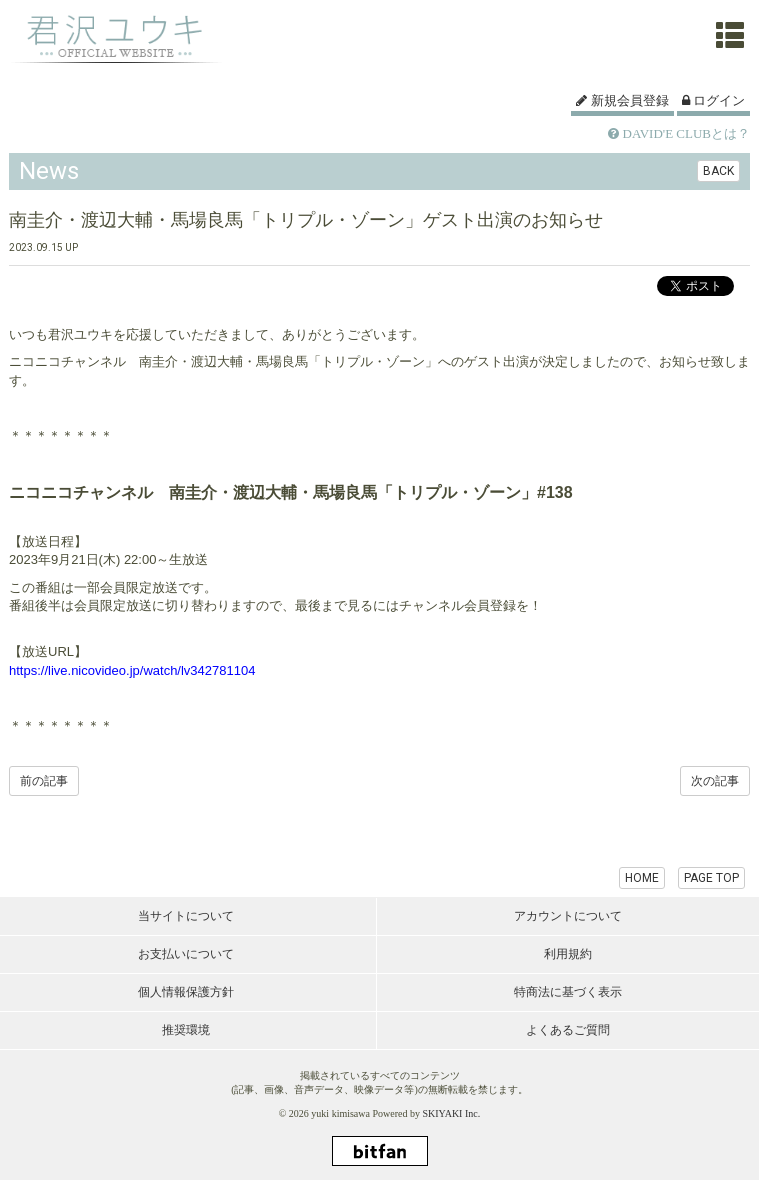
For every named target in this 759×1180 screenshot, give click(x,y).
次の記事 (715, 781)
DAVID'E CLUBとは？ (679, 133)
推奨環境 (186, 1030)
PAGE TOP (711, 878)
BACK (718, 171)
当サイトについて (186, 916)
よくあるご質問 (568, 1030)
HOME (642, 878)
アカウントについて (568, 916)
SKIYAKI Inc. (451, 1113)
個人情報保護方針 (186, 992)
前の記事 (44, 781)
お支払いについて (186, 954)
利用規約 (568, 954)
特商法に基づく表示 (568, 992)
